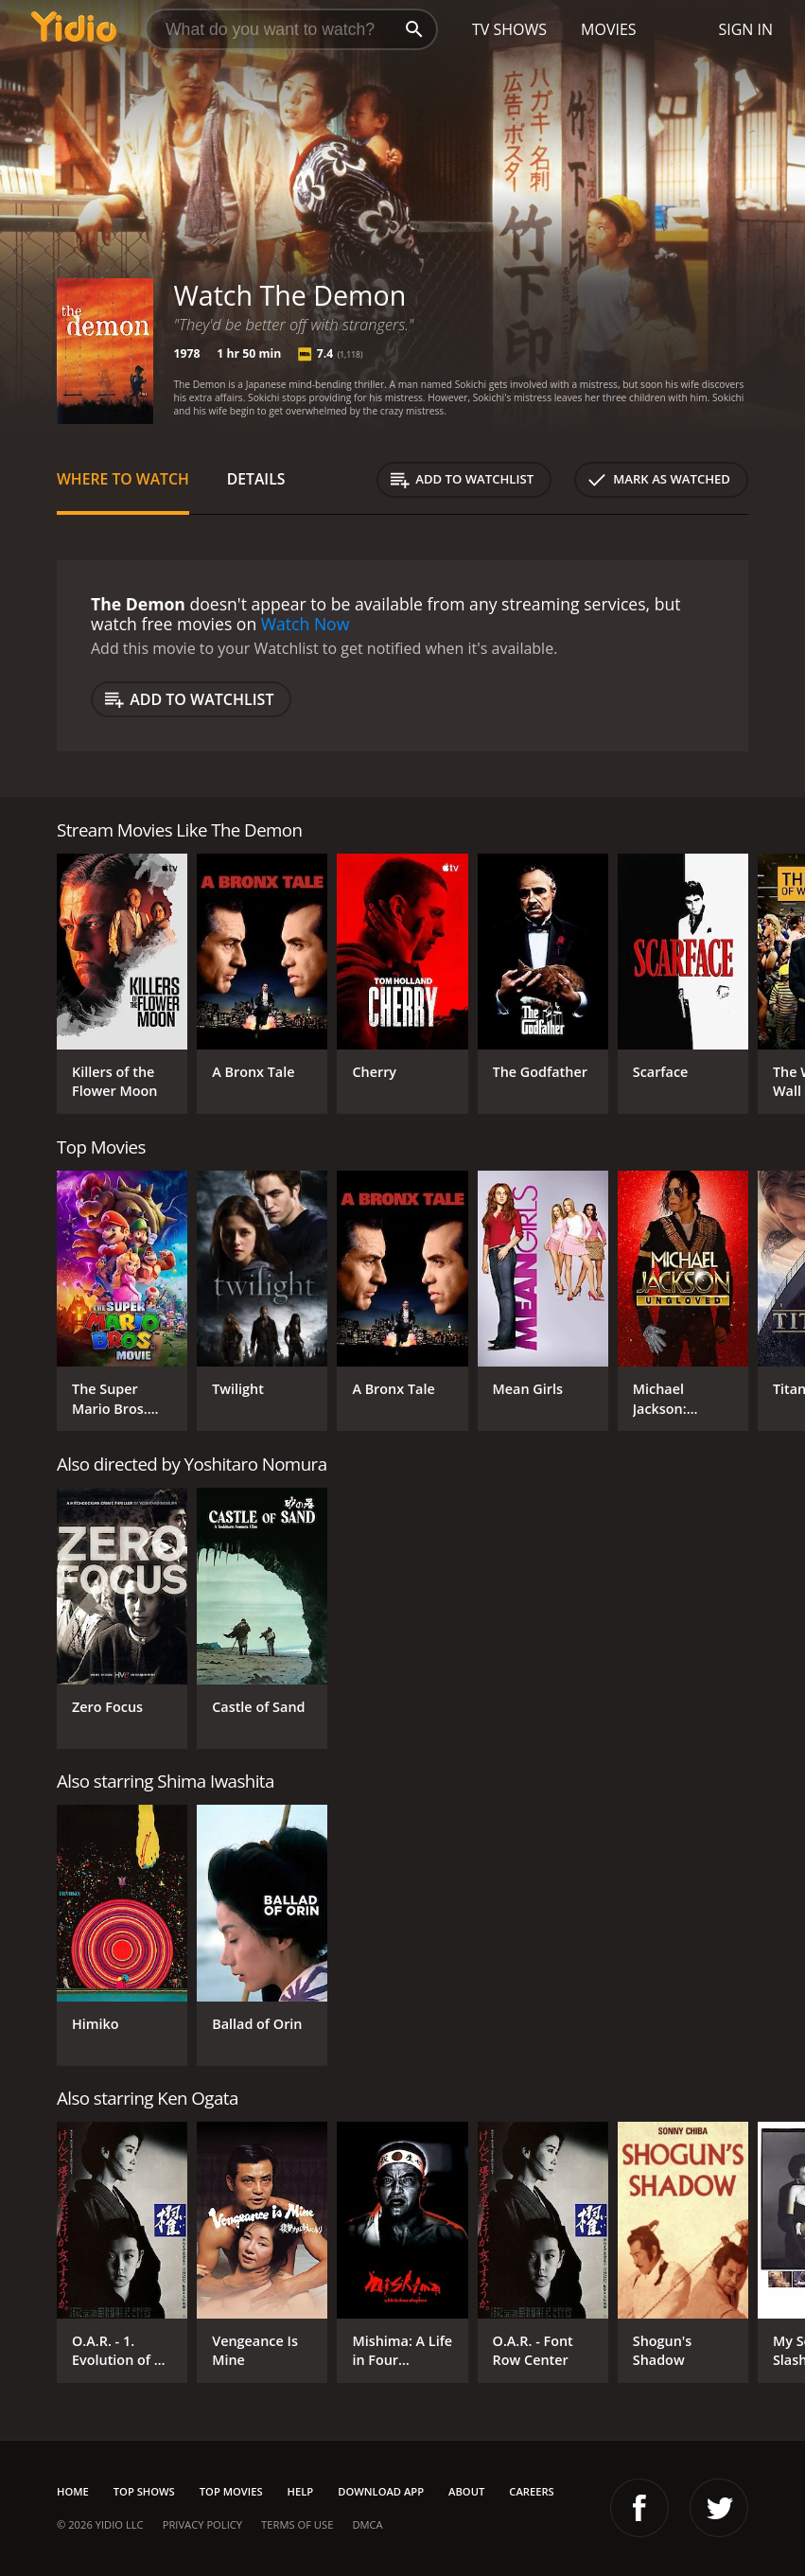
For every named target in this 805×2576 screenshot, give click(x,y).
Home (73, 2491)
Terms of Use (297, 2524)
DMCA (367, 2524)
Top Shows (144, 2491)
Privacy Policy (202, 2524)
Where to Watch (123, 478)
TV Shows (509, 29)
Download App (381, 2491)
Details (256, 478)
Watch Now (305, 623)
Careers (531, 2491)
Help (301, 2491)
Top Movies (231, 2491)
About (466, 2491)
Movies (609, 29)
